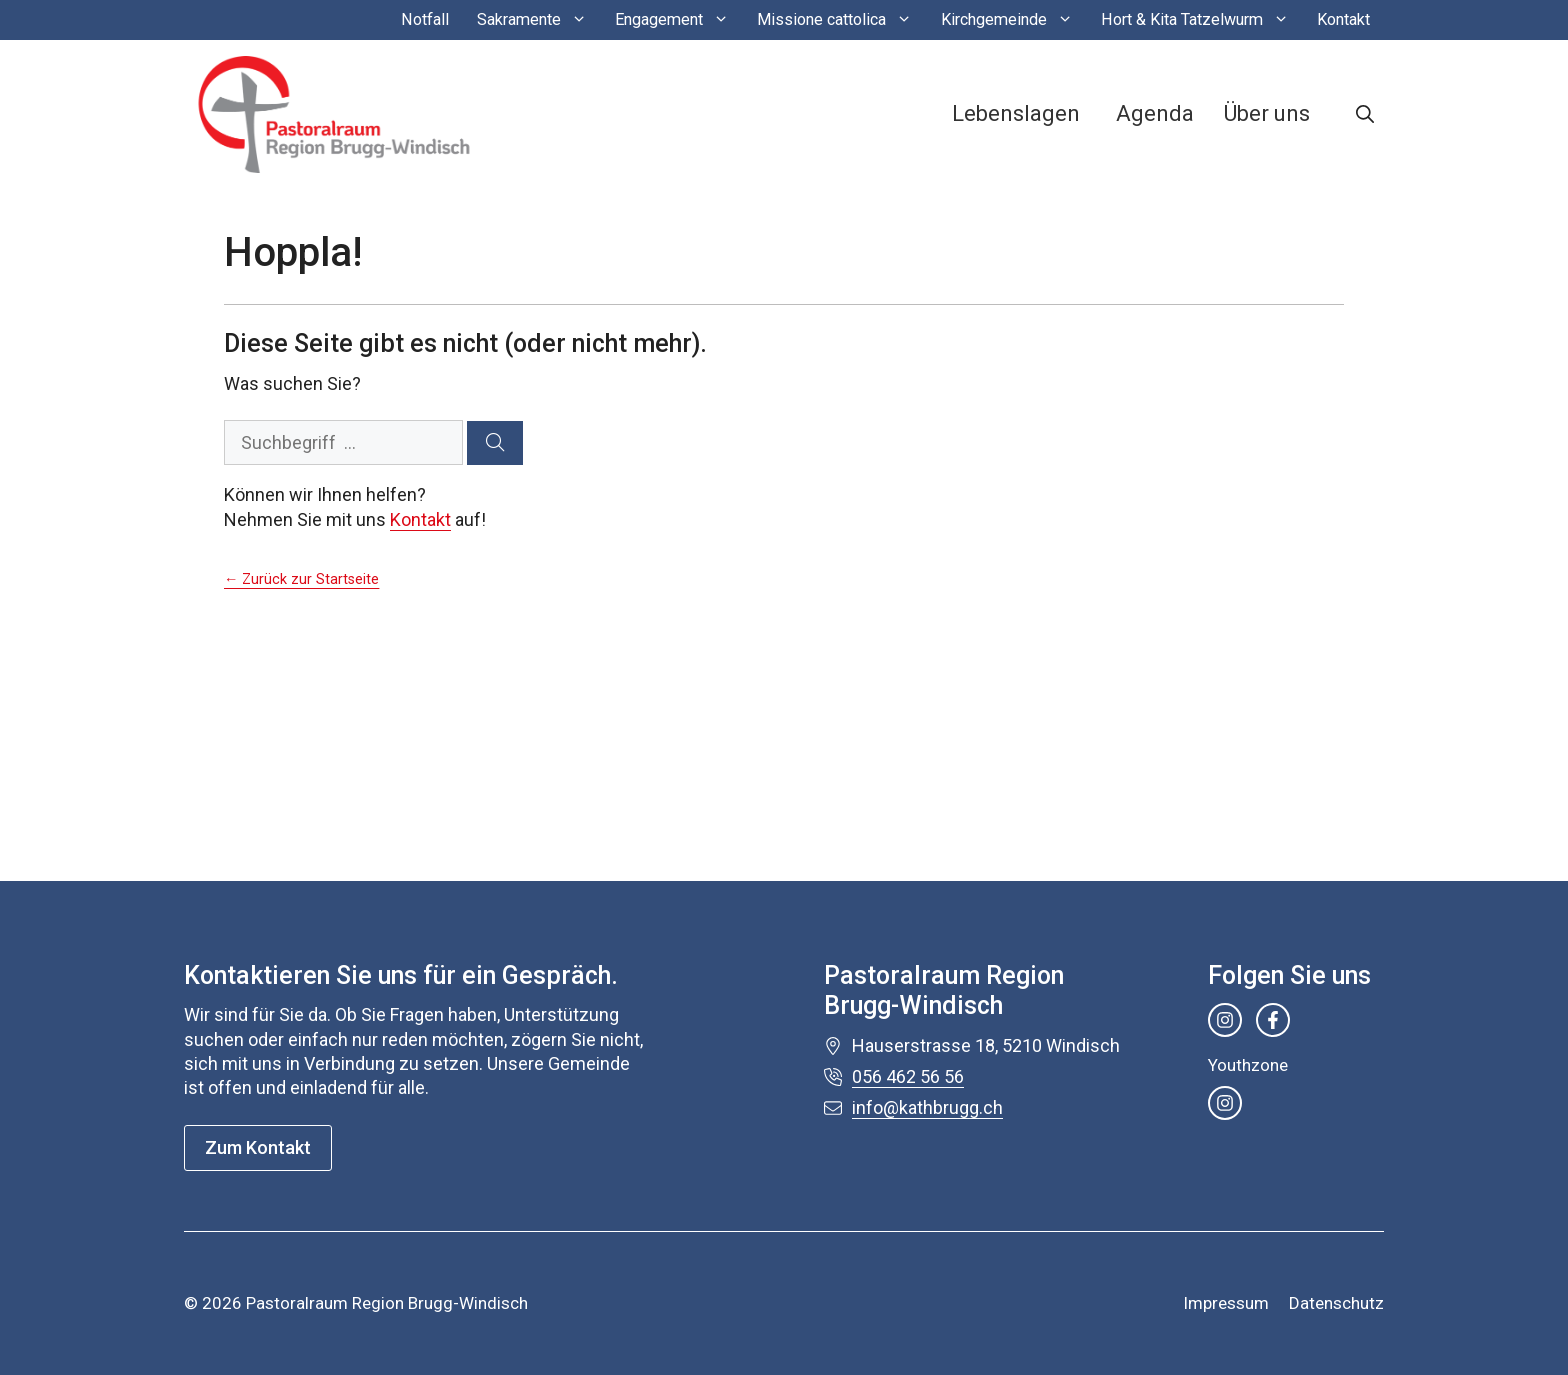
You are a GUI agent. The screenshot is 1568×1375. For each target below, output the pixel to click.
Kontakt (1343, 19)
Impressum (1226, 1303)
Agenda (1155, 113)
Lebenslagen (1016, 113)
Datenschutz (1336, 1303)
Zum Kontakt (258, 1147)
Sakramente (539, 20)
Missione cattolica (841, 20)
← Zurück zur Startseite (301, 579)
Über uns (1267, 113)
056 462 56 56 (908, 1076)
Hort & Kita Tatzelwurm (1202, 20)
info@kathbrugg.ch (927, 1107)
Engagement (679, 20)
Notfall (425, 19)
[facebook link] (1273, 1020)
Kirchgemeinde (1014, 20)
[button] (1365, 114)
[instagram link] (1225, 1020)
